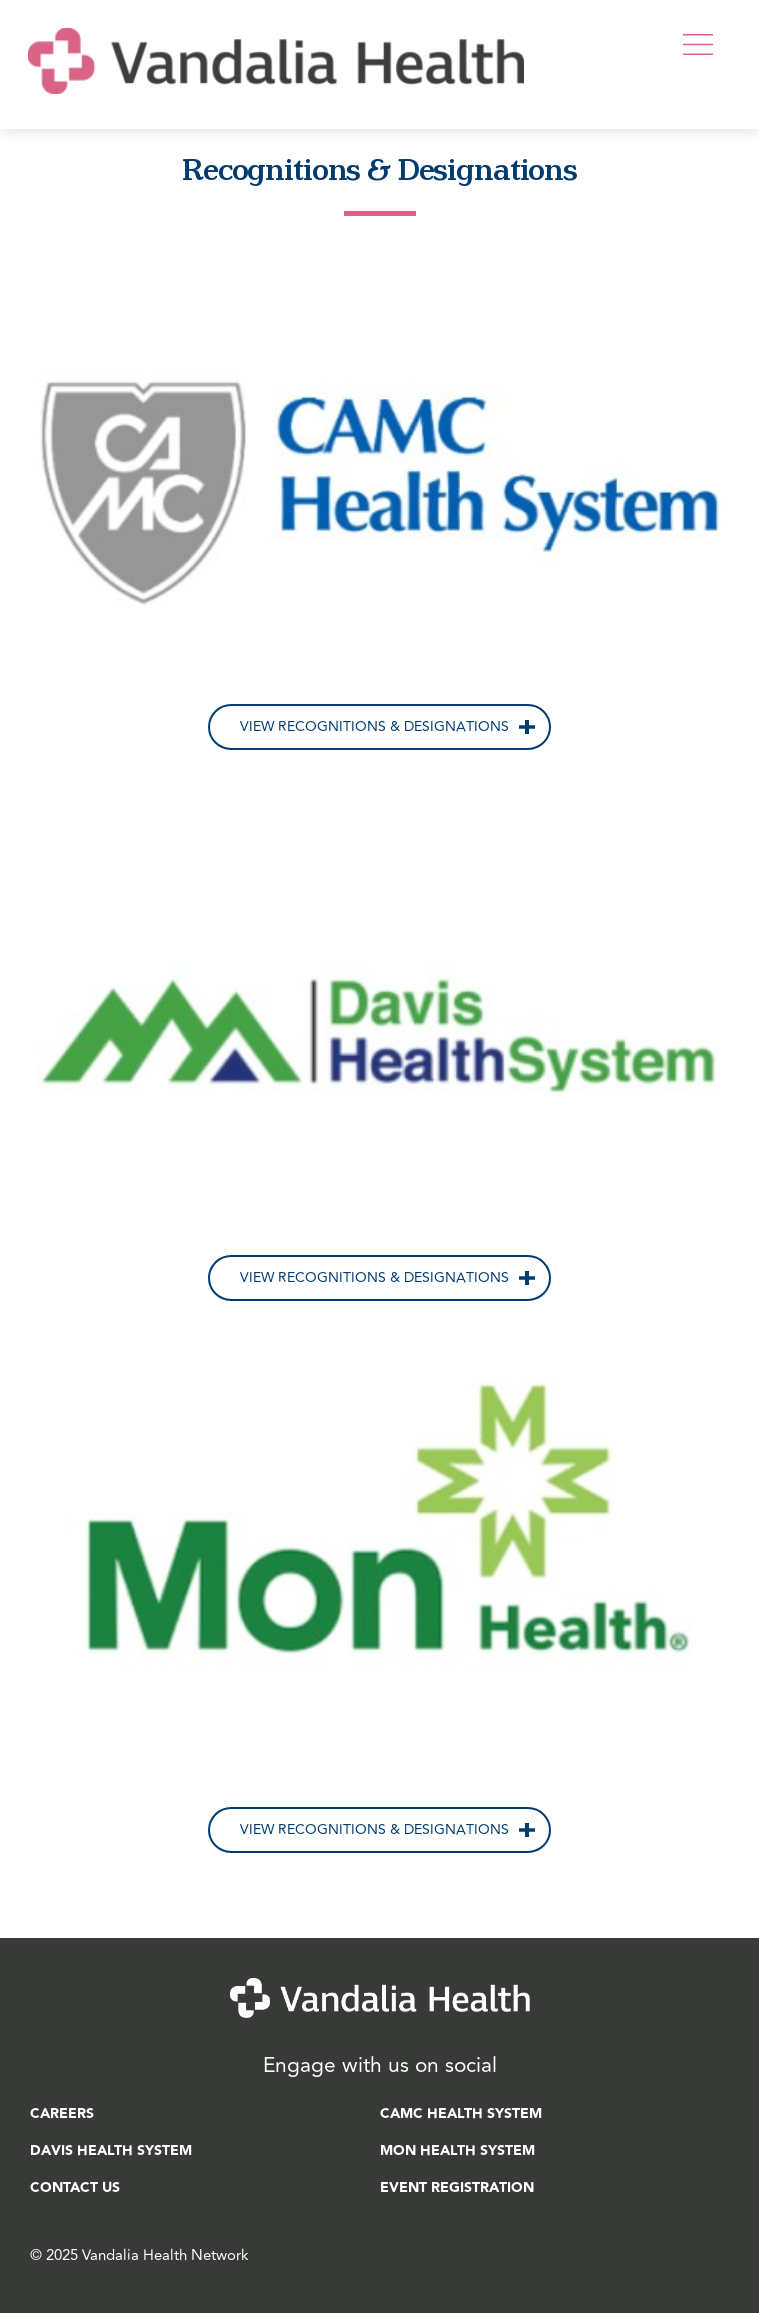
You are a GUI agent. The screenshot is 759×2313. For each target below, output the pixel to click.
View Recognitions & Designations (374, 726)
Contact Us (75, 2188)
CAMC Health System (461, 2114)
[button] (707, 44)
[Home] (276, 109)
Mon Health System (457, 2151)
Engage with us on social (380, 2065)
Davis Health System (111, 2151)
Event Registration (457, 2188)
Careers (62, 2114)
